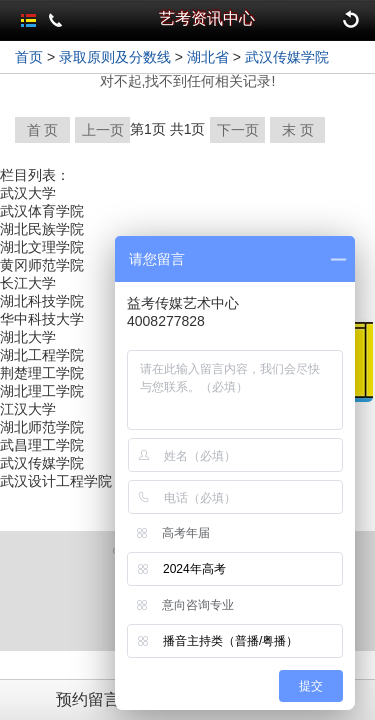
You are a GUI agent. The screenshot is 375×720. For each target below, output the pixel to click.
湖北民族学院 (42, 229)
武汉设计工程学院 (56, 481)
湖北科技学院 (42, 301)
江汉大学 (28, 409)
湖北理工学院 (42, 391)
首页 (29, 57)
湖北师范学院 (42, 427)
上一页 (103, 130)
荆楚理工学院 (42, 373)
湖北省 (208, 57)
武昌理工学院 (42, 445)
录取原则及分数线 (115, 57)
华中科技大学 (42, 319)
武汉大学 (28, 193)
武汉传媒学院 (287, 57)
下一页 (238, 130)
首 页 (43, 130)
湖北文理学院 (42, 247)
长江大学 (28, 283)
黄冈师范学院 (42, 265)
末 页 (298, 130)
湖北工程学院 (42, 355)
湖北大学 (28, 337)
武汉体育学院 (42, 211)
